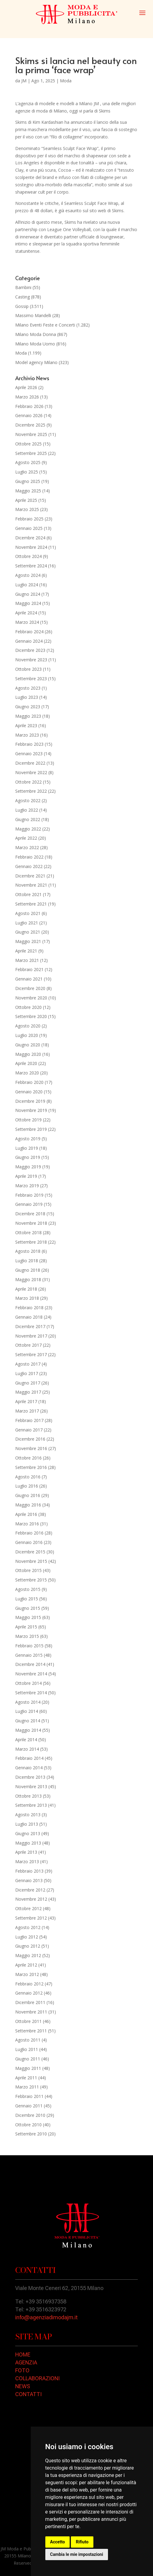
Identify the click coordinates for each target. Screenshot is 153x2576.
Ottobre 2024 (28, 556)
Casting (22, 297)
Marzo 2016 (27, 1524)
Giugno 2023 (27, 706)
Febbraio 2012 (29, 1984)
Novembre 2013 (31, 1786)
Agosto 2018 (27, 1251)
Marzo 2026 (27, 397)
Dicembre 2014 (30, 1664)
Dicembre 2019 (30, 1101)
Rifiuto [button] (82, 2541)
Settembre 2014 (31, 1692)
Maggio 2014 (28, 1730)
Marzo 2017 (27, 1411)
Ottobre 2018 (28, 1232)
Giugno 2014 (27, 1721)
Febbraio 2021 (29, 969)
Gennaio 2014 (29, 1767)
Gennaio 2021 (29, 979)
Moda (65, 81)
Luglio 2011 (26, 2049)
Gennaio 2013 (29, 1880)
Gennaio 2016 (29, 1542)
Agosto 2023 (27, 688)
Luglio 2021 (26, 923)
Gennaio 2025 (29, 528)
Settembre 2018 (31, 1242)
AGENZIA (26, 2362)
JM (23, 81)
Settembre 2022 (31, 791)
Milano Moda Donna (35, 334)
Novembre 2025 (31, 434)
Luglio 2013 (26, 1824)
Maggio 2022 (28, 829)
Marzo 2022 (27, 847)
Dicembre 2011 (30, 2002)
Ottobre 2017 (28, 1345)
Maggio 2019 (28, 1167)
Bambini (23, 287)
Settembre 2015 (31, 1580)
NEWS (22, 2386)
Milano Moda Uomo (35, 344)
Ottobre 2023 (28, 669)
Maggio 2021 (28, 941)
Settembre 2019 (31, 1129)
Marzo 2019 (27, 1185)
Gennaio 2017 (29, 1430)
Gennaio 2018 (29, 1317)
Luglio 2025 (26, 472)
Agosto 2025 (27, 462)
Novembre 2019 (31, 1110)
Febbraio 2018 (29, 1307)
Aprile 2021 (26, 951)
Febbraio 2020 (29, 1082)
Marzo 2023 (27, 735)
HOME (22, 2354)
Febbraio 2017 (29, 1420)
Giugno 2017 (27, 1383)
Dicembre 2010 (30, 2115)
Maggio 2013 (28, 1843)
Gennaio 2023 (29, 753)
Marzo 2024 (27, 622)
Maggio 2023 (28, 716)
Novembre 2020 (31, 998)
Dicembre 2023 (30, 650)
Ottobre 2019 (28, 1120)
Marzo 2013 (27, 1861)
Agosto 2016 (27, 1477)
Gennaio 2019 (29, 1204)
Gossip (22, 306)
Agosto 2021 (27, 913)
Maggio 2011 (28, 2068)
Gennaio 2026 (29, 415)
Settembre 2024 (31, 566)
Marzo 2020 (27, 1073)
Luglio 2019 (26, 1148)
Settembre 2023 (31, 678)
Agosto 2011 (27, 2040)
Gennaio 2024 (29, 641)
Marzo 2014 (27, 1749)
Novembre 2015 (31, 1561)
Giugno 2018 (27, 1270)
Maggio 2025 (28, 491)
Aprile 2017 (26, 1401)
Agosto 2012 (27, 1927)
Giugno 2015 (27, 1608)
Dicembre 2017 (30, 1326)
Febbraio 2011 (29, 2096)
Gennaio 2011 (29, 2106)
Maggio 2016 (28, 1505)
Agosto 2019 (27, 1139)
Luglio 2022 (26, 810)
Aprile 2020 (26, 1063)
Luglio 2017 (26, 1373)
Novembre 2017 (31, 1336)
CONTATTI (28, 2394)
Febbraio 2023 (29, 744)
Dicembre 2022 (30, 763)
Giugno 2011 (27, 2059)
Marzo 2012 (27, 1974)
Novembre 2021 (31, 885)
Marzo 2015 (27, 1636)
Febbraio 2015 (29, 1646)
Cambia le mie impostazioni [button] (76, 2554)
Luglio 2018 (26, 1260)
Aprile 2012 (26, 1965)
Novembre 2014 (31, 1674)
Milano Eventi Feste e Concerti (45, 325)
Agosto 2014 (27, 1702)
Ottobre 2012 (28, 1908)
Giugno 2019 (27, 1157)
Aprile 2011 (26, 2078)
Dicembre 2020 (30, 988)
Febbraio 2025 (29, 519)
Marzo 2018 (27, 1298)
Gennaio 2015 (29, 1655)
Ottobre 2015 (28, 1570)
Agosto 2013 (27, 1814)
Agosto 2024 (27, 575)
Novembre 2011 (31, 2012)
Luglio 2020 (26, 1035)
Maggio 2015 (28, 1617)
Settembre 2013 (31, 1805)
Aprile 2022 (26, 838)
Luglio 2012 (26, 1937)
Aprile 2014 (26, 1739)
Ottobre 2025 (28, 444)
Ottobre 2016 (28, 1458)
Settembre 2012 (31, 1918)
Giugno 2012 (27, 1946)
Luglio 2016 (26, 1486)
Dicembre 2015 (30, 1552)
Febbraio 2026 (29, 406)
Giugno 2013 (27, 1833)
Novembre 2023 (31, 660)
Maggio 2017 (28, 1392)
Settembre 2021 (31, 904)
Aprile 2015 (26, 1627)
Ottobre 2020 (28, 1007)
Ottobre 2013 (28, 1796)
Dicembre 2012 (30, 1890)
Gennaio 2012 (29, 1993)
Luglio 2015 (26, 1599)
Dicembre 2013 (30, 1777)
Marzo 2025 (27, 509)
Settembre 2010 (31, 2134)
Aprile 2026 (26, 387)
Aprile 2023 (26, 725)
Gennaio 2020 (29, 1092)
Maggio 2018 (28, 1279)
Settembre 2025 (31, 453)
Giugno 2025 (27, 481)
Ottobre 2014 (28, 1683)
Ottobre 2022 (28, 782)
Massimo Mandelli (33, 315)
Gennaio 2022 (29, 866)
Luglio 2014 (26, 1711)
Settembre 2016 (31, 1467)
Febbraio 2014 (29, 1758)
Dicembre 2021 (30, 876)
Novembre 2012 (31, 1899)
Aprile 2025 (26, 500)
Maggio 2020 (28, 1054)
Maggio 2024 (28, 603)
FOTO (22, 2370)
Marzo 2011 (27, 2087)
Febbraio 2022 (29, 857)
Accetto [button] (57, 2541)
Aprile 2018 (26, 1289)
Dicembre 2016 (30, 1439)
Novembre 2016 (31, 1448)
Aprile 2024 (26, 613)
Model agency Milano (36, 362)
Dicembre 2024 (30, 538)
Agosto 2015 (27, 1589)
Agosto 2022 (27, 800)
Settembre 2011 (31, 2031)
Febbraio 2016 (29, 1533)
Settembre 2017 (31, 1354)
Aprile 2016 (26, 1514)
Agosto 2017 (27, 1364)
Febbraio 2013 (29, 1871)
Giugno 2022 (27, 819)
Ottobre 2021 (28, 894)
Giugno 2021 (27, 932)
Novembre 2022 (31, 772)
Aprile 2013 (26, 1852)
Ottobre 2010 (28, 2125)
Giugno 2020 (27, 1045)
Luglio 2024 (26, 585)
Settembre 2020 (31, 1016)
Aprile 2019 (26, 1176)
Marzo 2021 (27, 960)
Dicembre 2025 (30, 425)
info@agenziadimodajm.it (46, 2317)
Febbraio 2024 (29, 631)
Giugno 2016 (27, 1495)
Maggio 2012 (28, 1955)
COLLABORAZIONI (37, 2378)
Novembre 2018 (31, 1223)
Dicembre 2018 (30, 1214)
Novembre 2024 (31, 547)
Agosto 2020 (27, 1026)
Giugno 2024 (27, 594)
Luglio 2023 (26, 697)
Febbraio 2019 (29, 1195)
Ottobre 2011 (28, 2021)
